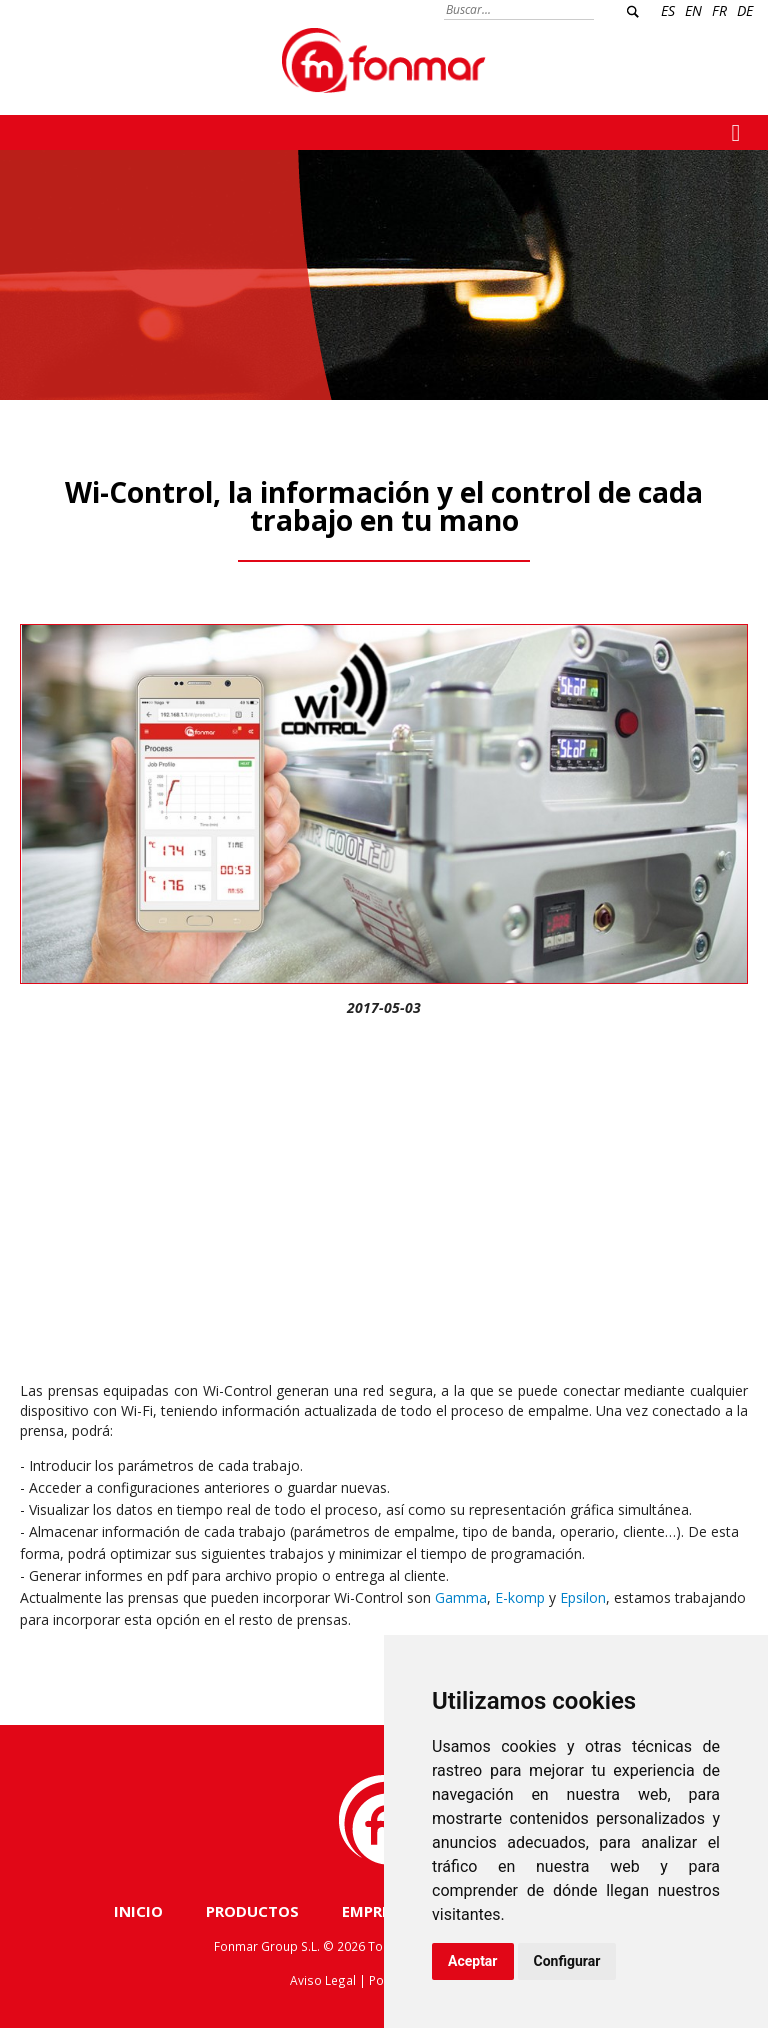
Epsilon (583, 1597)
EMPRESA (375, 1911)
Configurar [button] (567, 1961)
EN (693, 10)
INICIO (138, 1911)
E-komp (520, 1597)
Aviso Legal (323, 1980)
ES (668, 10)
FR (719, 10)
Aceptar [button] (473, 1961)
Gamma (461, 1597)
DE (745, 10)
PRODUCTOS (252, 1911)
